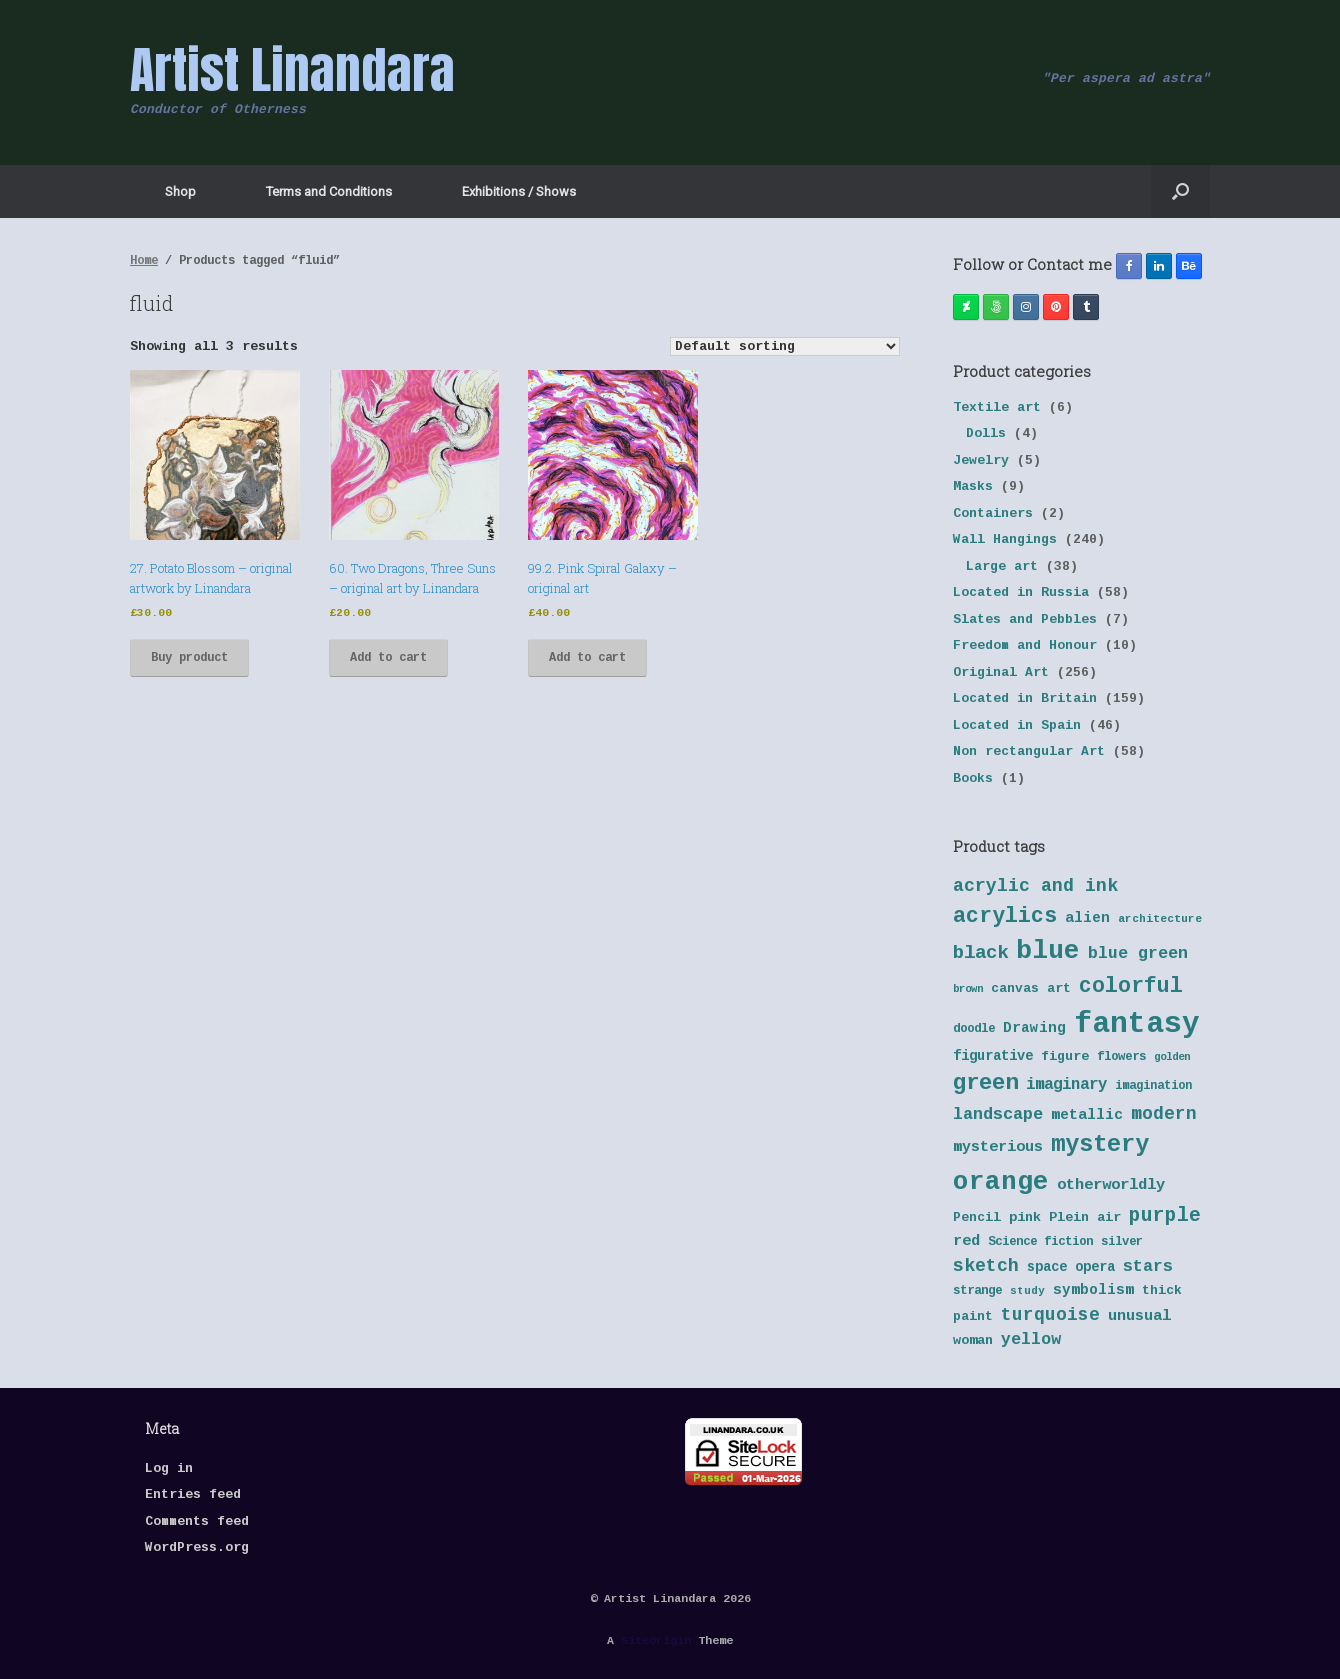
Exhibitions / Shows (519, 191)
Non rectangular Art (1029, 751)
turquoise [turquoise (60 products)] (1050, 1315)
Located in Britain (1025, 698)
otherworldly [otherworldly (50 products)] (1111, 1185)
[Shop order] (785, 346)
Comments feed (197, 1521)
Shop (180, 191)
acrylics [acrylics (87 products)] (1005, 916)
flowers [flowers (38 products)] (1121, 1057)
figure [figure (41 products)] (1065, 1056)
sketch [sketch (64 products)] (986, 1266)
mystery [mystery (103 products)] (1100, 1144)
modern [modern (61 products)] (1164, 1114)
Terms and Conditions (329, 191)
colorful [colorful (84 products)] (1131, 986)
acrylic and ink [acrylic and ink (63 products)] (1035, 886)
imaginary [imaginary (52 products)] (1066, 1085)
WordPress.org (197, 1547)
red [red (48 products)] (966, 1241)
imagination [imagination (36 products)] (1153, 1086)
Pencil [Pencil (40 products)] (977, 1217)
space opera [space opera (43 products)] (1071, 1267)
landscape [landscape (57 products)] (998, 1114)
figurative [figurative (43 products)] (993, 1056)
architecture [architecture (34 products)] (1160, 919)
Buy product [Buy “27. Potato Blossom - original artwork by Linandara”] (189, 658)
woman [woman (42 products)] (973, 1340)
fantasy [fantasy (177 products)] (1137, 1024)
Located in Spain (1017, 725)
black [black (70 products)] (980, 953)
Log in (169, 1468)
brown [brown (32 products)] (968, 989)
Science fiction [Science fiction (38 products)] (1040, 1242)
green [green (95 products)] (985, 1083)
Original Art (1001, 672)
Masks (973, 486)
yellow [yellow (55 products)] (1031, 1339)
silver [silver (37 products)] (1122, 1242)
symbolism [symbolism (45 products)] (1093, 1290)
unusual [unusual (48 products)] (1139, 1316)
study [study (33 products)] (1027, 1291)
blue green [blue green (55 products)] (1138, 953)
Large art (1002, 566)
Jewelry (981, 460)
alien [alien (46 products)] (1087, 918)
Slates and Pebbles (1025, 619)
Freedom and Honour (1025, 645)
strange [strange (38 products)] (977, 1291)
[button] (1180, 191)
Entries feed (193, 1494)
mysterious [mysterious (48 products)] (998, 1147)
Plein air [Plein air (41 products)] (1085, 1217)
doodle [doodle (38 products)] (974, 1029)
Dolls (986, 433)
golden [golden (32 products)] (1172, 1057)
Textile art (997, 407)
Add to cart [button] (388, 658)
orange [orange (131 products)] (1001, 1182)
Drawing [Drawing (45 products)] (1034, 1028)
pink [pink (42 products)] (1025, 1217)
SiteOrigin (656, 1640)
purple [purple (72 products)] (1165, 1216)
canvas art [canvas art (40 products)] (1031, 988)
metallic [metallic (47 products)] (1087, 1115)
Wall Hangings (1005, 539)
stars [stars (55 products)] (1148, 1266)
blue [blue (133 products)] (1048, 951)
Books (973, 778)
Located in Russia (1021, 592)
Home (144, 261)
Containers (993, 513)
